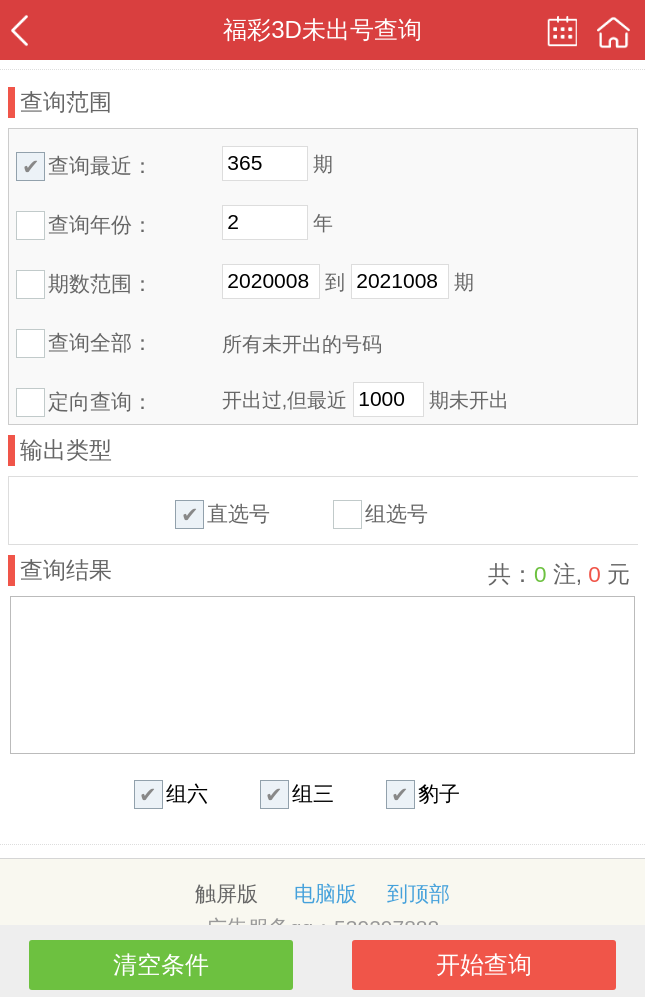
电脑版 (325, 893)
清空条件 (161, 964)
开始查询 (484, 964)
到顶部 (418, 893)
